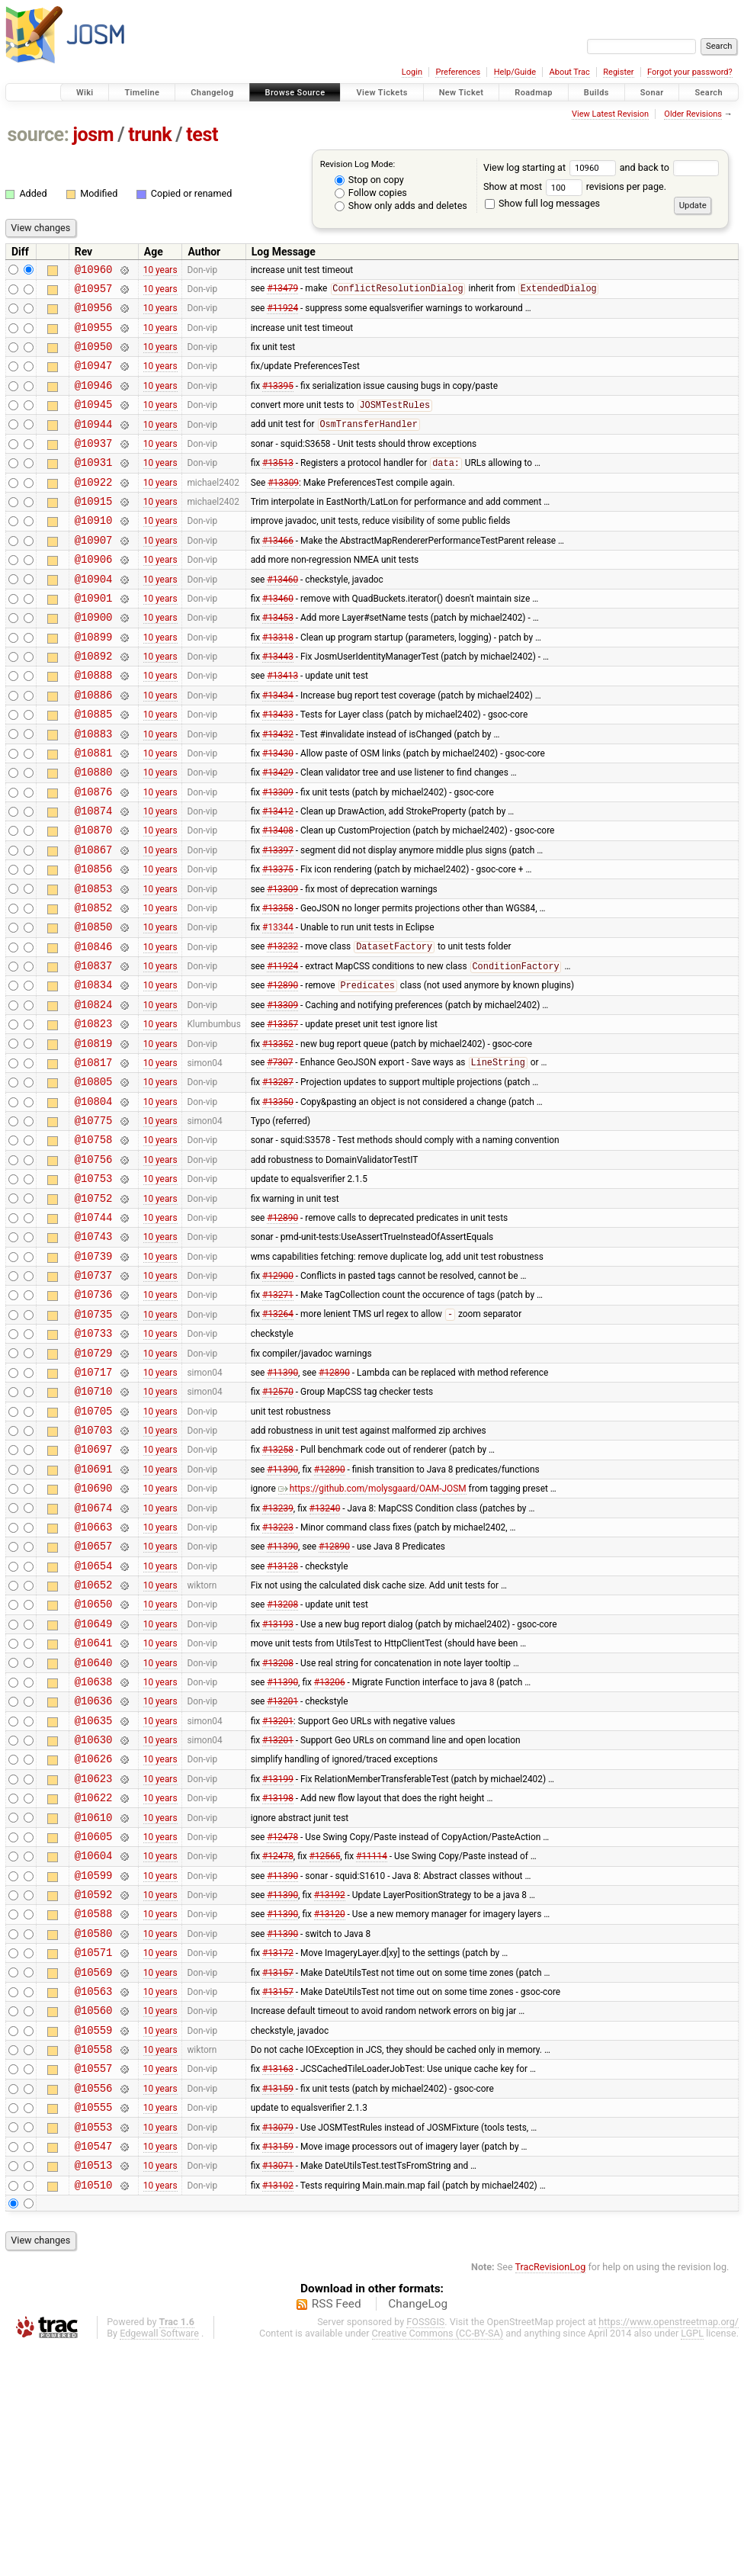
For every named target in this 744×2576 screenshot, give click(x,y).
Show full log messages (542, 203)
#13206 (329, 1850)
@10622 (94, 1980)
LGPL (692, 2562)
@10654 (94, 1721)
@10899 (94, 682)
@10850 (94, 1006)
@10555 (94, 2326)
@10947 (94, 378)
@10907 (94, 574)
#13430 (277, 811)
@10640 (94, 1829)
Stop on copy (369, 179)
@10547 (94, 2369)
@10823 (94, 1114)
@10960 (94, 271)
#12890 (282, 1072)
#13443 (277, 704)
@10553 (94, 2348)
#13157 (277, 2175)
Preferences (457, 72)
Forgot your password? (690, 72)
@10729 (94, 1483)
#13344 (277, 1006)
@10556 (94, 2305)
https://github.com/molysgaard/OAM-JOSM (372, 1634)
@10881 (94, 812)
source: (38, 135)
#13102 (277, 2412)
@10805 (94, 1179)
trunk (150, 135)
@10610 (94, 2002)
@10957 (94, 292)
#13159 (277, 2304)
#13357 (282, 1115)
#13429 (277, 833)
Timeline (141, 93)
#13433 (277, 768)
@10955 (94, 336)
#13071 (277, 2391)
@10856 (94, 941)
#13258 (277, 1590)
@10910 (94, 551)
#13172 (277, 2153)
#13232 (282, 1028)
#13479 (282, 292)
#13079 (277, 2348)
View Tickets (381, 93)
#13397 (277, 919)
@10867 (94, 920)
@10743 (94, 1352)
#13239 (277, 1655)
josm (93, 135)
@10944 (94, 444)
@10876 (94, 855)
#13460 (282, 617)
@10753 (94, 1287)
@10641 (94, 1807)
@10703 (94, 1569)
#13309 (283, 508)
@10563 (94, 2196)
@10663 (94, 1677)
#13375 (277, 941)
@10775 (94, 1223)
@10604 (94, 2045)
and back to (670, 167)
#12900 (277, 1396)
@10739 (94, 1374)
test (202, 135)
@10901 (94, 638)
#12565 (325, 2045)
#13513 (277, 488)
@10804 (94, 1201)
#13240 (325, 1655)
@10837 (94, 1049)
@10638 (94, 1850)
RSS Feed (336, 2532)
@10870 (94, 898)
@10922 (94, 509)
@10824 (94, 1093)
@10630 (94, 1915)
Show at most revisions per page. (574, 186)
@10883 (94, 790)
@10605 (94, 2023)
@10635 (94, 1894)
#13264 (277, 1439)
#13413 (282, 725)
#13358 (277, 984)
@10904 (94, 617)
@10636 (94, 1872)
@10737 (94, 1396)
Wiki (85, 93)
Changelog (212, 93)
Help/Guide (515, 72)
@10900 (94, 660)
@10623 (94, 1958)
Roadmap (534, 93)
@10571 (94, 2153)
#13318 (277, 681)
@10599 (94, 2067)
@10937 (94, 465)
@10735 (94, 1439)
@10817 (94, 1158)
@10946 (94, 400)
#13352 (277, 1136)
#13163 (277, 2283)
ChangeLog (417, 2532)
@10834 (94, 1071)
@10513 (94, 2391)
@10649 (94, 1785)
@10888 (94, 725)
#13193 (277, 1785)
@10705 (94, 1547)
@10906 (94, 595)
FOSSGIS (425, 2550)
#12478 (282, 2023)
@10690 (94, 1634)
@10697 (94, 1590)
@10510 (94, 2413)
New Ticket (461, 93)
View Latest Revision (610, 114)
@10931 (94, 487)
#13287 (277, 1179)
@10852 (94, 985)
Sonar (652, 93)
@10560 (94, 2218)
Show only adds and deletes (401, 205)
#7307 (280, 1158)
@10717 (94, 1504)
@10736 (94, 1417)
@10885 (94, 768)
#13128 (282, 1720)
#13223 (277, 1677)
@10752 (94, 1309)
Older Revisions (693, 114)
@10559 (94, 2240)
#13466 (277, 573)
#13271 (277, 1417)
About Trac (570, 72)
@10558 (94, 2261)
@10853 (94, 963)
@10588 (94, 2109)
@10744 (94, 1331)
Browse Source (295, 93)
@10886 (94, 747)
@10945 (94, 422)
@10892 (94, 703)
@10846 (94, 1028)
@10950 (94, 357)
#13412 (277, 877)
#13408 (277, 898)
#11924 (282, 314)
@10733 (94, 1460)
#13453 (277, 660)
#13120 (329, 2110)
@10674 (94, 1656)
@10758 (94, 1244)
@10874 (94, 876)
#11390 (282, 1503)
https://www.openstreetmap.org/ (668, 2550)
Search (708, 93)
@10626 (94, 1936)
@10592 (94, 2088)
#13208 (282, 1764)
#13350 (277, 1201)
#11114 (371, 2045)
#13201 (282, 1872)
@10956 (94, 314)
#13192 (329, 2088)
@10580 (94, 2132)
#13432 (277, 790)
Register (618, 72)
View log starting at (551, 167)
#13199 (277, 1958)
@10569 (94, 2175)
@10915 (94, 530)
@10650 (94, 1763)
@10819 (94, 1136)
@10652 (94, 1742)
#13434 (277, 746)
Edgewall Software (159, 2562)
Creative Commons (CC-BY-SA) (438, 2562)
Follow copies (371, 192)
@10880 (94, 833)
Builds (596, 93)
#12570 (277, 1526)
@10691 (94, 1612)
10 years (160, 270)
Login (412, 72)
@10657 (94, 1698)
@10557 (94, 2283)
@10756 (94, 1266)
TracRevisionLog (550, 2495)
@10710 (94, 1525)
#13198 (277, 1980)
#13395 (277, 400)
